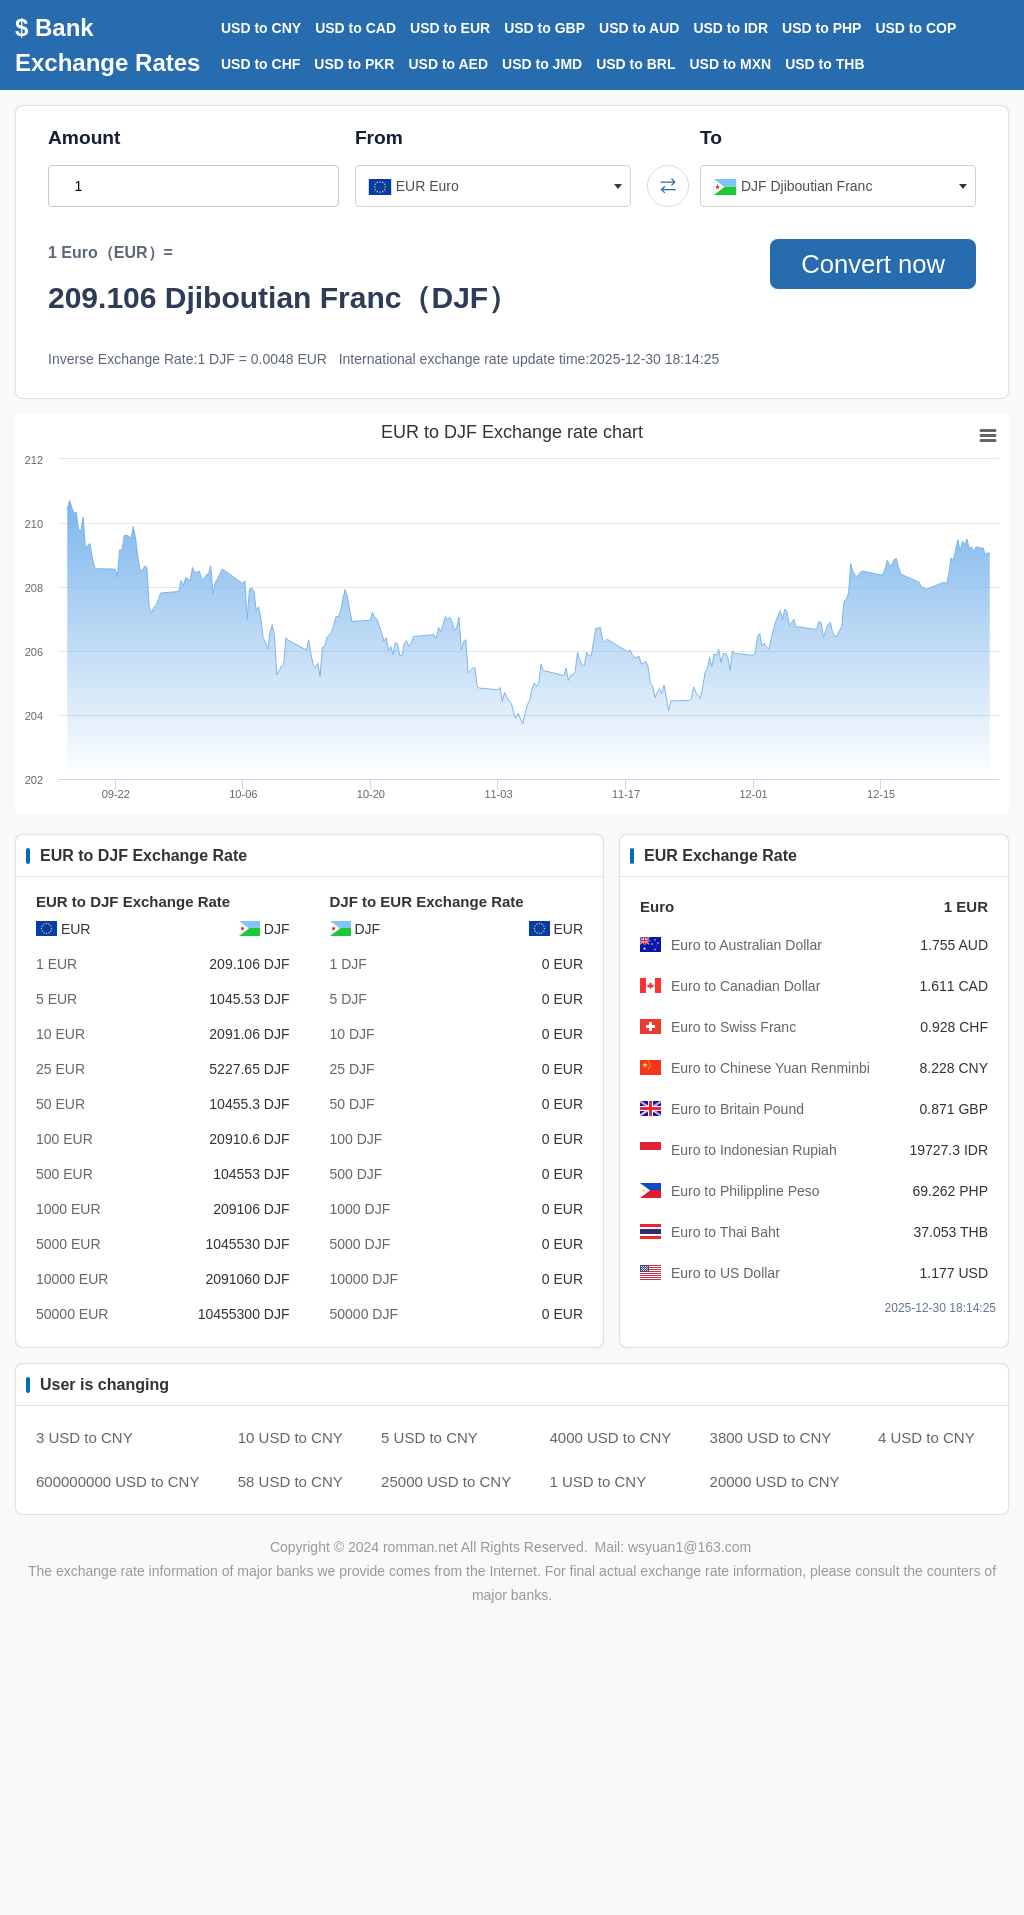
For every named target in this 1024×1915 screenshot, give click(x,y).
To (711, 137)
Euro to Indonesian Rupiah (754, 1150)
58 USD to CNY (290, 1481)
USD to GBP (544, 28)
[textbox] (493, 186)
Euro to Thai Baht (725, 1232)
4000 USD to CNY (611, 1437)
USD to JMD (542, 64)
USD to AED (448, 64)
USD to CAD (355, 28)
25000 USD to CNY (446, 1481)
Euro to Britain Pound (737, 1109)
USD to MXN (731, 64)
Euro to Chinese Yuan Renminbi (770, 1068)
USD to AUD (639, 28)
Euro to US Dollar (725, 1273)
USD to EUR (450, 28)
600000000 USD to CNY (117, 1481)
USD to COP (915, 28)
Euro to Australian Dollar (746, 945)
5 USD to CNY (429, 1437)
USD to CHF (260, 64)
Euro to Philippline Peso (745, 1191)
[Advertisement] (512, 1772)
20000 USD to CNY (775, 1481)
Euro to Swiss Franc (733, 1027)
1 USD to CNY (598, 1481)
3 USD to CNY (84, 1437)
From (379, 137)
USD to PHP (821, 28)
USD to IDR (730, 28)
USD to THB (824, 64)
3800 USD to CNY (771, 1437)
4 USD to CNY (926, 1437)
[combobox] (493, 186)
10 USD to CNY (290, 1437)
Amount (84, 137)
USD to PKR (354, 64)
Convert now (872, 264)
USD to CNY (261, 28)
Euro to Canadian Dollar (745, 986)
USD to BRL (635, 64)
